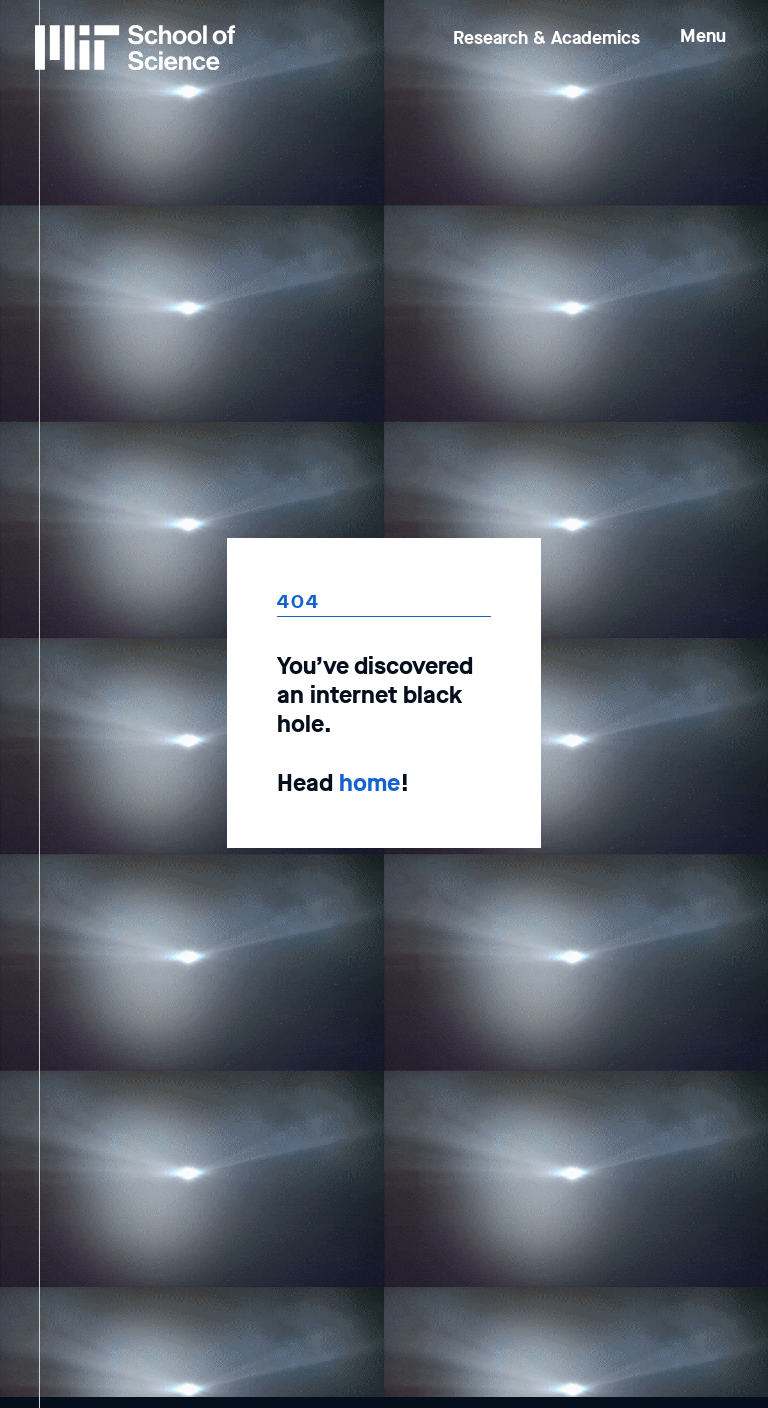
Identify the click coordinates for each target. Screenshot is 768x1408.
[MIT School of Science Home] (135, 47)
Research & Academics (546, 38)
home (369, 783)
